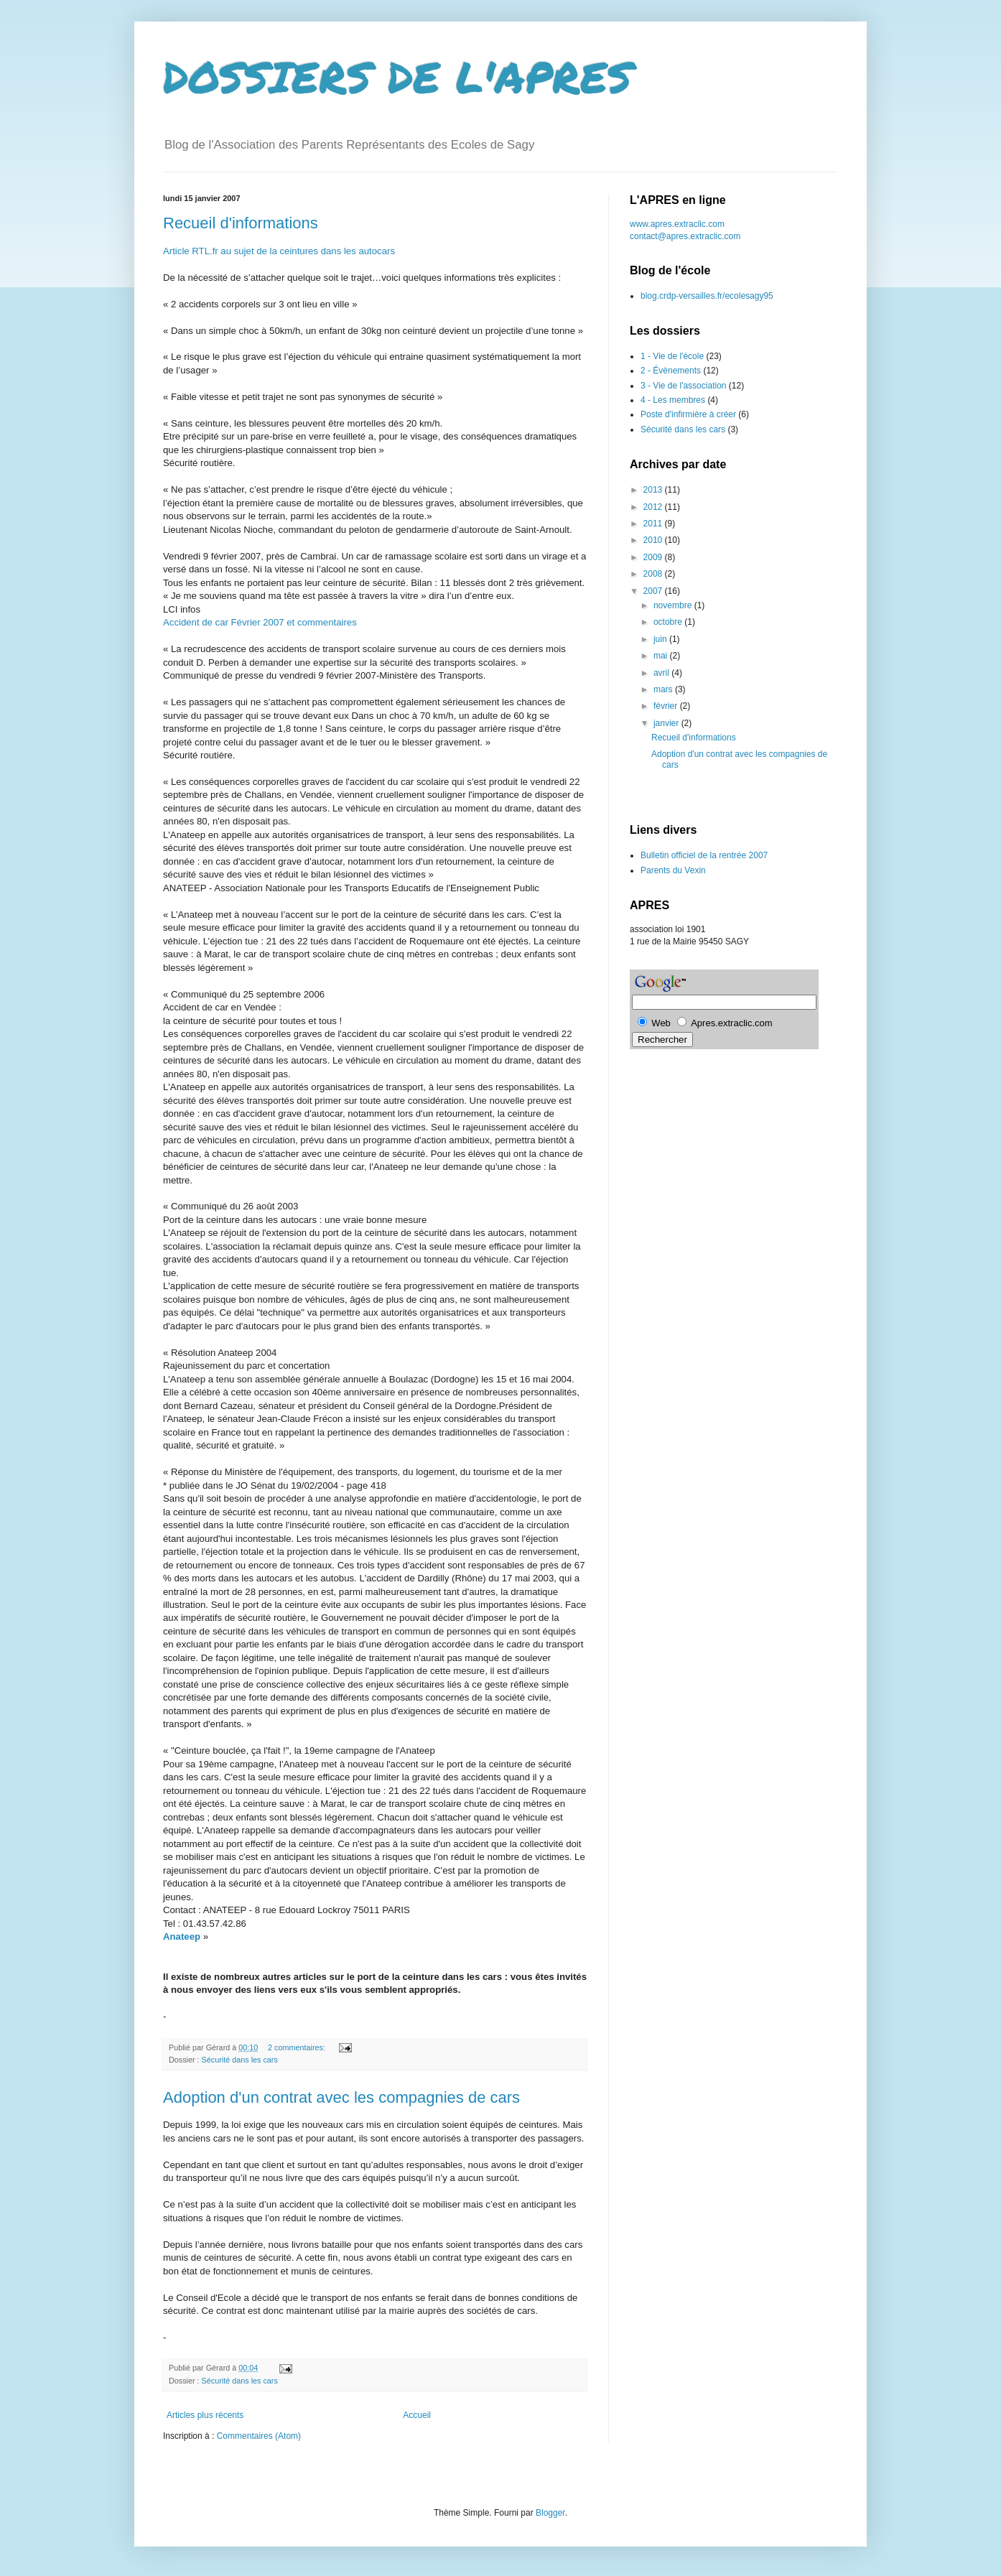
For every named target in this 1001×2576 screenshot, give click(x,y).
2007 (654, 591)
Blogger (550, 2513)
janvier (667, 723)
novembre (673, 605)
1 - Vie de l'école (672, 356)
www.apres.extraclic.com (677, 224)
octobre (668, 622)
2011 (654, 524)
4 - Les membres (673, 400)
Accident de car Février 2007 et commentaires (260, 622)
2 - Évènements (671, 371)
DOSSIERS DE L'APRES (398, 76)
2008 (654, 574)
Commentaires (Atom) (259, 2436)
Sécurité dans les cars (240, 2059)
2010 (654, 540)
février (666, 706)
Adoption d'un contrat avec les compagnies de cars (341, 2097)
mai (661, 656)
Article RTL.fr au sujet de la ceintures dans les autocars (279, 251)
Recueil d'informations (240, 223)
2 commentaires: (297, 2047)
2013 (654, 490)
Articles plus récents (205, 2415)
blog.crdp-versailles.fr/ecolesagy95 (707, 296)
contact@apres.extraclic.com (685, 236)
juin (661, 639)
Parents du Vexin (673, 870)
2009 (654, 557)
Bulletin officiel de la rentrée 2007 (704, 855)
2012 (654, 507)
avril (662, 673)
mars (664, 689)
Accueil (417, 2415)
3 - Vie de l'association (683, 386)
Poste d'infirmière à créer (688, 414)
